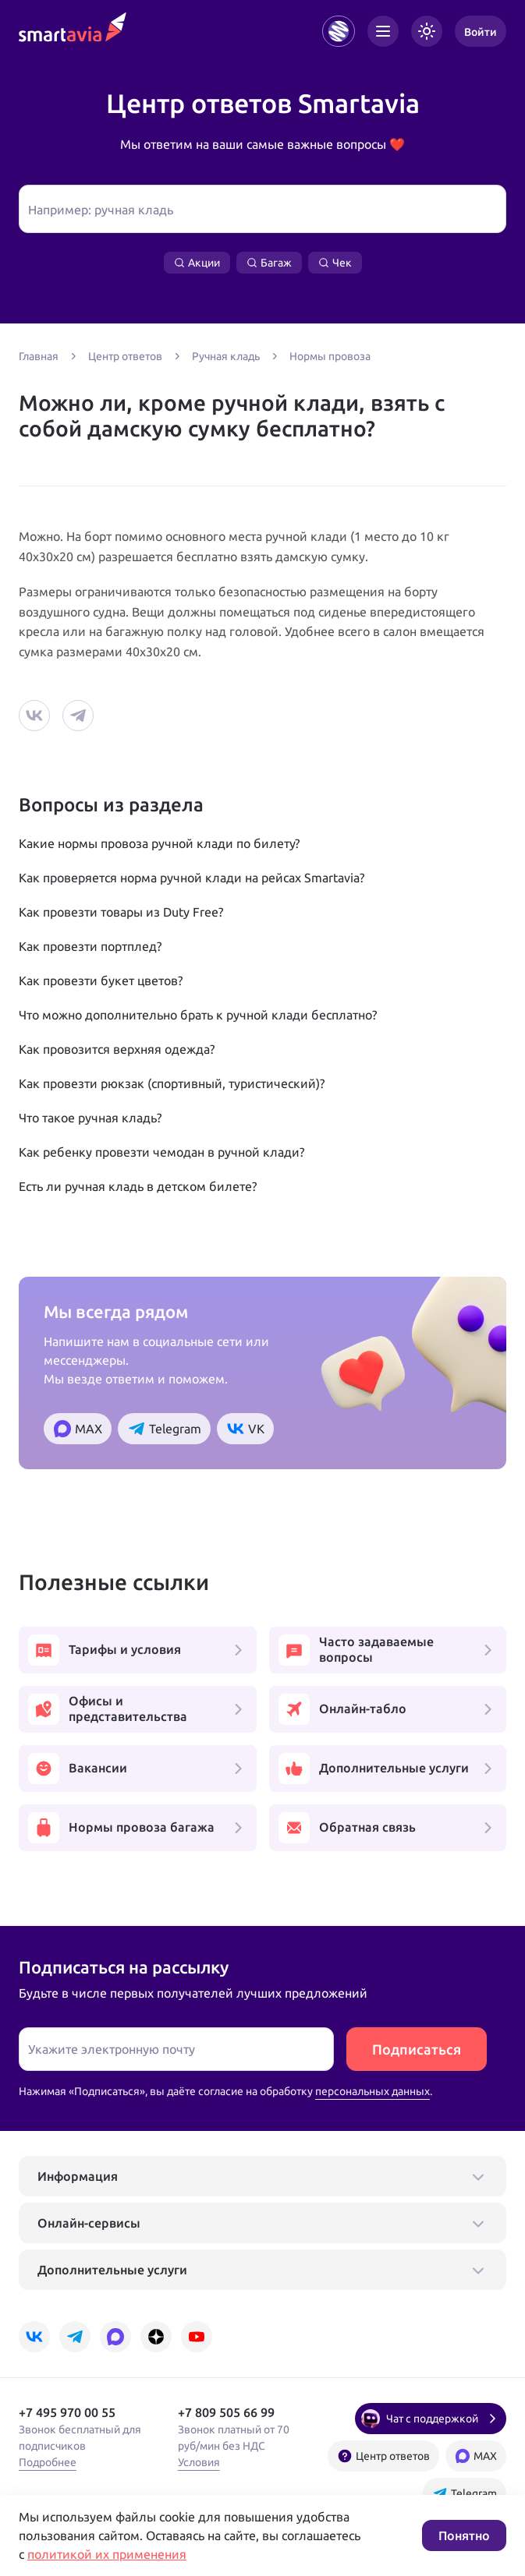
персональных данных (372, 2091)
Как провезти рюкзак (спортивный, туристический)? (172, 1083)
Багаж (269, 262)
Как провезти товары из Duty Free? (121, 912)
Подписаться (416, 2049)
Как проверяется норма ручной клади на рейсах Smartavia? (191, 878)
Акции (197, 262)
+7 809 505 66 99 (226, 2412)
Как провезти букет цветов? (101, 981)
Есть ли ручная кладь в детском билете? (138, 1186)
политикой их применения (106, 2554)
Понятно (464, 2535)
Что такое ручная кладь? (90, 1118)
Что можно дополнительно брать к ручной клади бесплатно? (198, 1015)
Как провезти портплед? (90, 946)
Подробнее (47, 2462)
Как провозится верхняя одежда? (117, 1049)
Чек (335, 262)
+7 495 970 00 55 (67, 2412)
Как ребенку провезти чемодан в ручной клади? (161, 1152)
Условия (199, 2462)
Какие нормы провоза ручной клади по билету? (159, 843)
